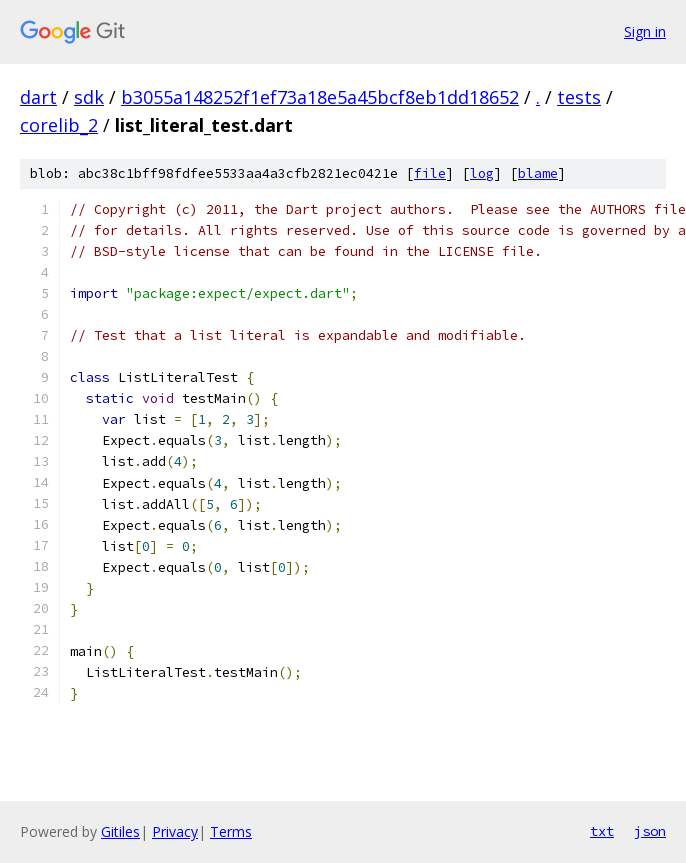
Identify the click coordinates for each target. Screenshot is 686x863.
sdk (89, 97)
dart (38, 97)
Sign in (645, 31)
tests (579, 97)
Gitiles (120, 831)
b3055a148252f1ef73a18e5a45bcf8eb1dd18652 (320, 97)
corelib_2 (59, 125)
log (482, 173)
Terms (231, 831)
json (650, 831)
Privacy (175, 831)
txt (602, 831)
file (430, 173)
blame (538, 173)
